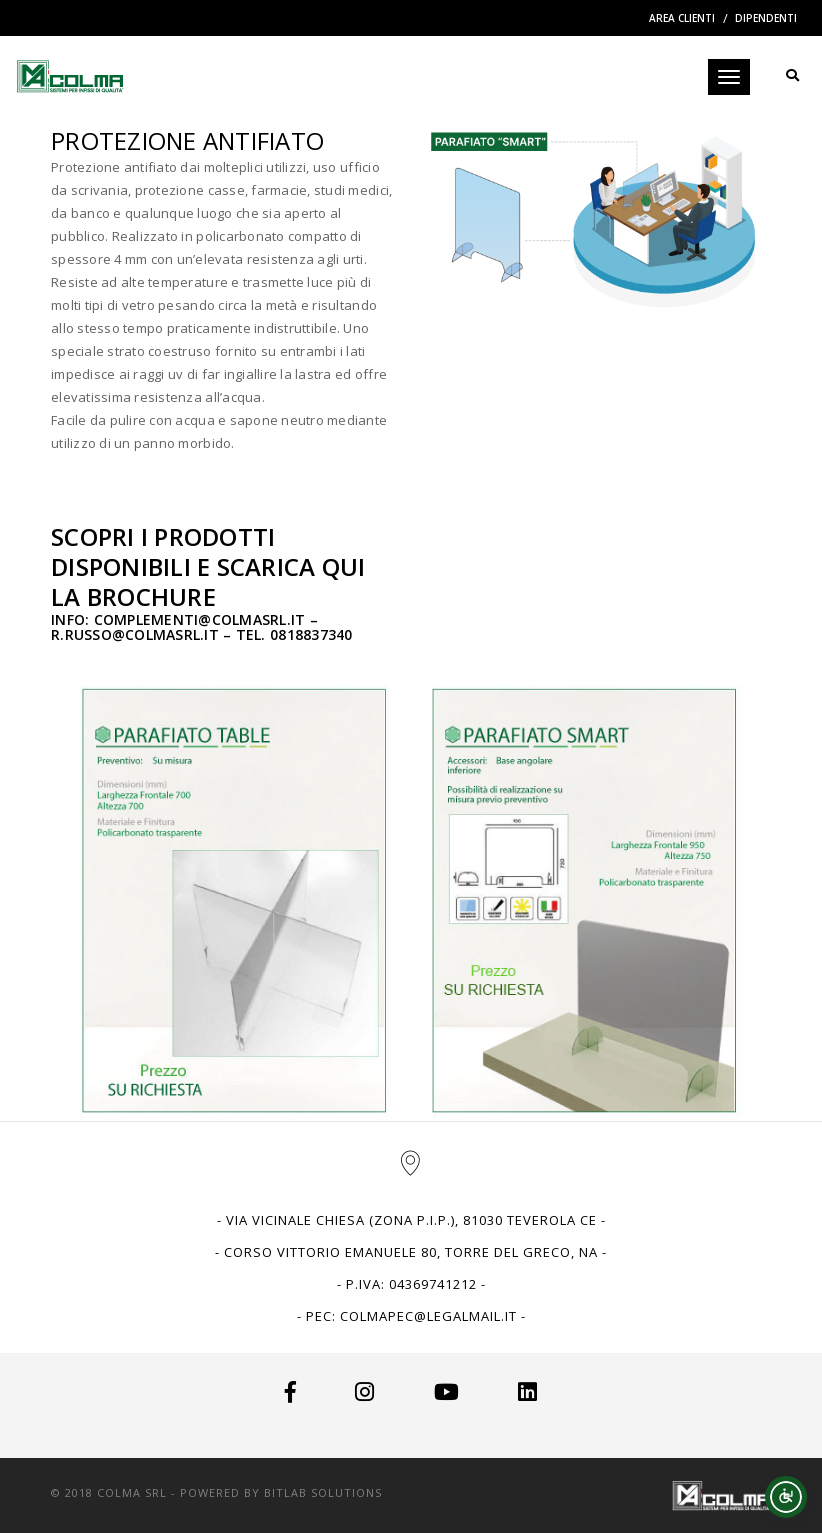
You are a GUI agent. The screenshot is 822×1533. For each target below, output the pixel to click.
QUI (344, 566)
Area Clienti (682, 18)
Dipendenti (766, 18)
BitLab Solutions (323, 1492)
